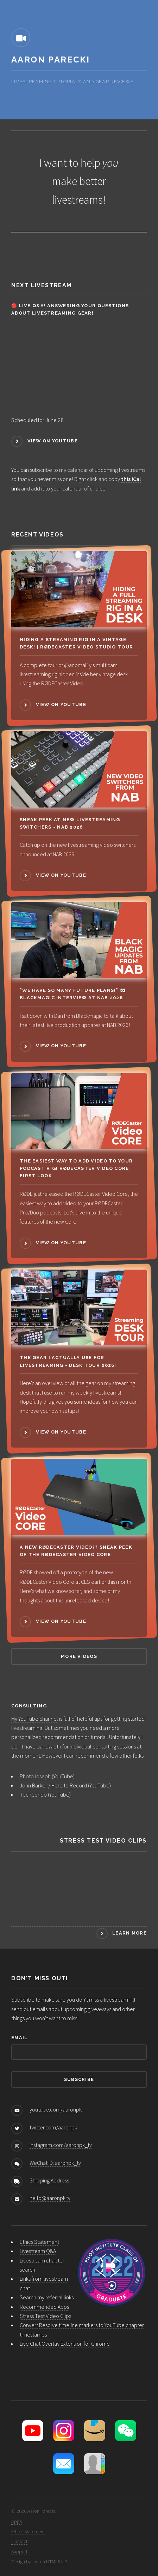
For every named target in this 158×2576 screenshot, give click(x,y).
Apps (16, 2521)
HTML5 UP (56, 2561)
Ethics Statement (39, 2241)
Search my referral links (47, 2297)
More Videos (79, 1656)
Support (19, 2551)
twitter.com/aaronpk (53, 2127)
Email (19, 2037)
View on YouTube (52, 440)
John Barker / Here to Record (53, 1785)
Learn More (129, 1933)
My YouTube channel (34, 1718)
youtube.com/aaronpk (56, 2109)
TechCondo (33, 1794)
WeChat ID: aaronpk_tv (55, 2162)
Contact (19, 2541)
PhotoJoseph (35, 1776)
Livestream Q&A (38, 2250)
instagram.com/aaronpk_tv (61, 2144)
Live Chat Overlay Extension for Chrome (65, 2343)
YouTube (63, 1776)
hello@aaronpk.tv (50, 2197)
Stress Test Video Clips (45, 2315)
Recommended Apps (44, 2306)
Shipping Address (49, 2180)
